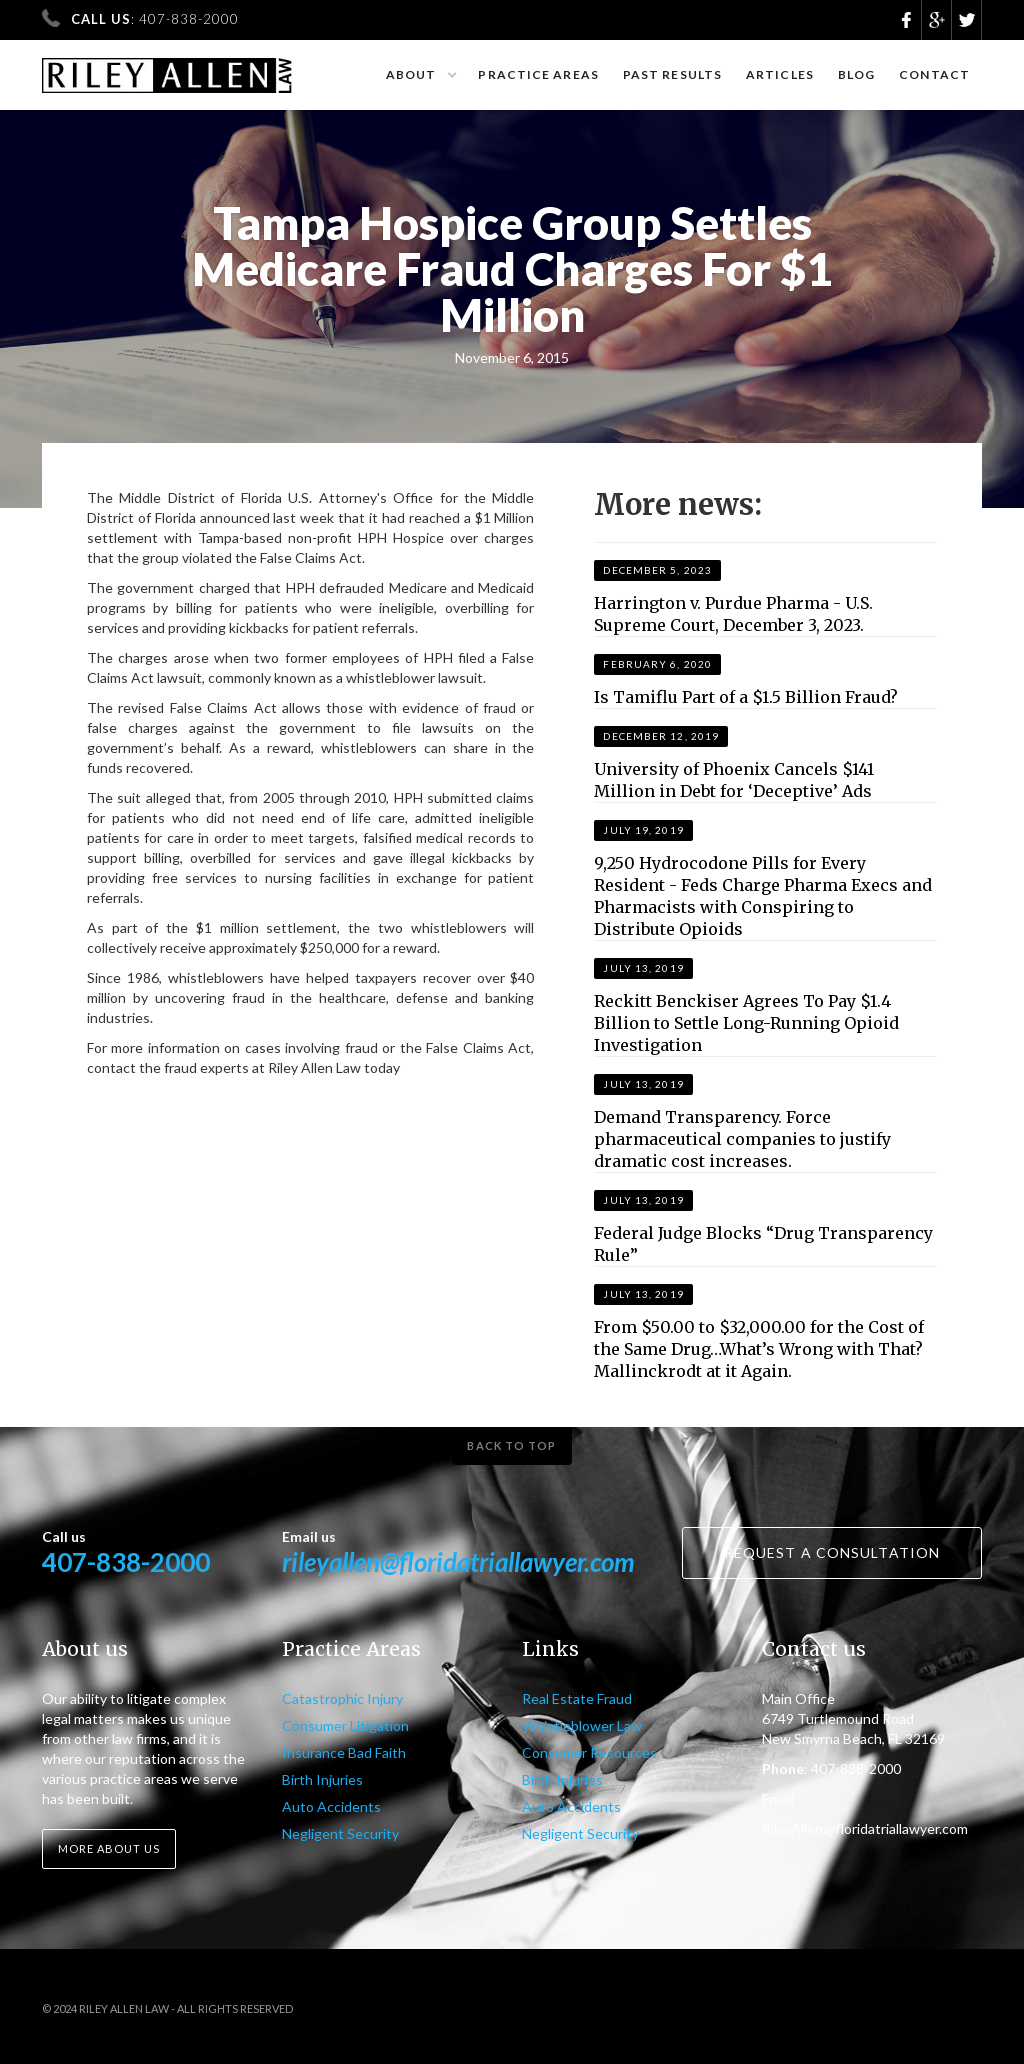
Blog (856, 74)
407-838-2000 (126, 1562)
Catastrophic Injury (342, 1698)
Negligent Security (340, 1833)
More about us (109, 1848)
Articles (780, 74)
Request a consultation (832, 1552)
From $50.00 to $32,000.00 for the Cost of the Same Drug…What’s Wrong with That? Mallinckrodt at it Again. (759, 1349)
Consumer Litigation (345, 1725)
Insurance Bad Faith (344, 1752)
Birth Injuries (322, 1779)
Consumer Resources (589, 1752)
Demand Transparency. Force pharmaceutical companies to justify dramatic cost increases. (742, 1139)
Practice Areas (538, 74)
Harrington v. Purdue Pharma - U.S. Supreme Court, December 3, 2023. (733, 614)
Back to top (511, 1445)
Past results (672, 74)
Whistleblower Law (582, 1725)
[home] (167, 66)
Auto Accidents (331, 1806)
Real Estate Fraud (577, 1698)
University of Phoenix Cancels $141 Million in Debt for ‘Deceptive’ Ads (734, 780)
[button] (420, 75)
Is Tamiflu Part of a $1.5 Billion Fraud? (746, 697)
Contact (934, 74)
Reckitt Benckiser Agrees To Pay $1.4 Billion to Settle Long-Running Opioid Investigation (746, 1023)
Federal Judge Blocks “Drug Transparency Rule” (763, 1244)
